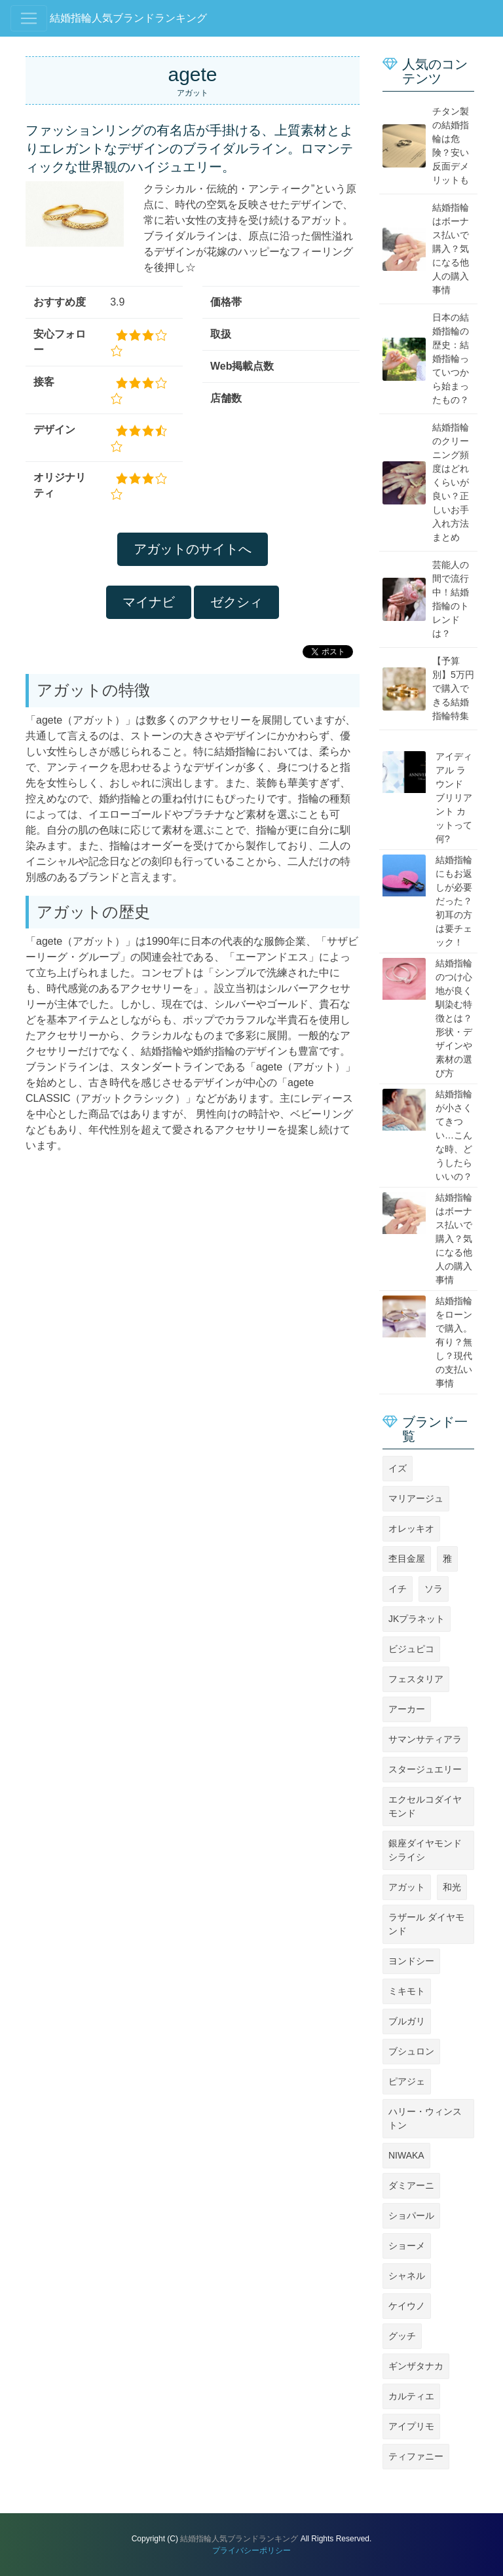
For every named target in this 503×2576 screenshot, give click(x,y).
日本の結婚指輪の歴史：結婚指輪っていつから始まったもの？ (450, 358)
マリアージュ (415, 1498)
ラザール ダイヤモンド (426, 1924)
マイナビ (148, 602)
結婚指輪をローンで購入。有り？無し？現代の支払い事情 (454, 1342)
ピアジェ (406, 2081)
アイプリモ (411, 2426)
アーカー (406, 1709)
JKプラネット (416, 1619)
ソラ (433, 1588)
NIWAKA (406, 2155)
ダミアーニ (411, 2185)
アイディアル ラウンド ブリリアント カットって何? (454, 797)
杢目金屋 (406, 1558)
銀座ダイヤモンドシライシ (425, 1850)
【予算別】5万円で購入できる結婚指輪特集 (453, 688)
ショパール (411, 2215)
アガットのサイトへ (193, 549)
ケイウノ (406, 2306)
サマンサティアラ (425, 1739)
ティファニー (415, 2456)
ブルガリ (406, 2021)
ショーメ (406, 2245)
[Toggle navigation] (28, 18)
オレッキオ (411, 1528)
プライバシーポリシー (251, 2550)
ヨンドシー (411, 1961)
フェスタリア (415, 1679)
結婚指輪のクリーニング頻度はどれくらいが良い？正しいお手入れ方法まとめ (450, 482)
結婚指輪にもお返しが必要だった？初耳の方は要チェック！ (454, 901)
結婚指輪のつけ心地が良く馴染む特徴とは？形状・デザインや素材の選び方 (454, 1018)
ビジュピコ (411, 1649)
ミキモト (406, 1991)
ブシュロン (411, 2051)
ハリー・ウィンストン (425, 2118)
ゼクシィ (236, 602)
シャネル (406, 2275)
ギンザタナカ (415, 2366)
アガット (406, 1887)
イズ (397, 1468)
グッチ (402, 2336)
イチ (397, 1588)
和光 (452, 1887)
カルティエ (411, 2396)
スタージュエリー (425, 1769)
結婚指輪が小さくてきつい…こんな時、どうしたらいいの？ (454, 1135)
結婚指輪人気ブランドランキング (128, 18)
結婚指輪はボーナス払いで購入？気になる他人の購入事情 (450, 248)
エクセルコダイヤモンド (425, 1806)
